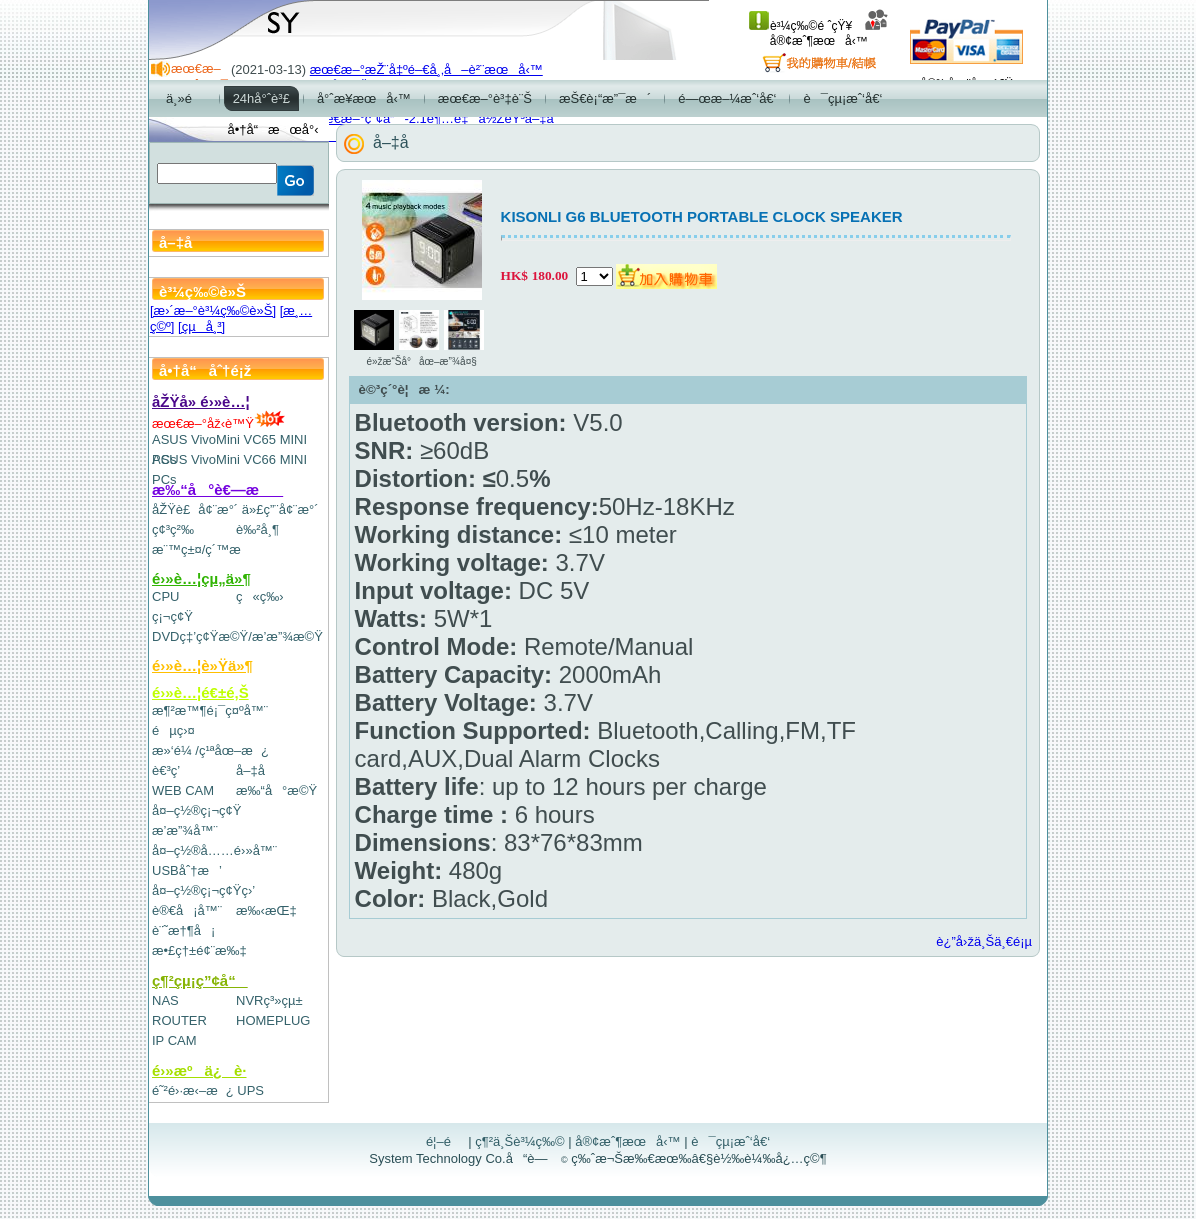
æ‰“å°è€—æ (217, 489)
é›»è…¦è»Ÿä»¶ (202, 665)
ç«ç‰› (260, 596)
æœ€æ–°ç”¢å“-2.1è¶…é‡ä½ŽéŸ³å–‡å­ (437, 118)
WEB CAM (183, 790)
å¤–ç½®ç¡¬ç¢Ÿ (196, 810)
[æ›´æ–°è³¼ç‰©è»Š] (213, 310)
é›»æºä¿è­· (199, 1070)
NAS (165, 1000)
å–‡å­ (255, 770)
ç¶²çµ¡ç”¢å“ (200, 980)
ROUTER (179, 1020)
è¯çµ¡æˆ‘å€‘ (730, 1141)
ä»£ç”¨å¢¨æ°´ (280, 509)
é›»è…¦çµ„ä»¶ (201, 578)
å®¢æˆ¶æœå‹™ (829, 33)
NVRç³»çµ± (269, 1000)
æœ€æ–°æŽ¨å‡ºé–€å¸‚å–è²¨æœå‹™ (426, 69)
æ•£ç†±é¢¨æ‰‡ (199, 950)
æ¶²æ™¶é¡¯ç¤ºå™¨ (210, 710)
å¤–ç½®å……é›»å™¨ (214, 850)
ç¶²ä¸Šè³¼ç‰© (520, 1141)
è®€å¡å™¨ (187, 910)
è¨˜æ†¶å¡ (183, 930)
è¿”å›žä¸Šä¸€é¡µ (984, 941)
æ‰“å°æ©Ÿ (276, 790)
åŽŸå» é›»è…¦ (201, 401)
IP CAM (174, 1040)
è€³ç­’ (166, 770)
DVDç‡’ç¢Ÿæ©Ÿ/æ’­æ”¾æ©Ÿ (237, 636)
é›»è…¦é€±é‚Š (200, 692)
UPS (250, 1090)
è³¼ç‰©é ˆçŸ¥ (800, 26)
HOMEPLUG (273, 1020)
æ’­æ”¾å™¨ (185, 830)
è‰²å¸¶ (257, 529)
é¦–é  (445, 1141)
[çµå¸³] (201, 326)
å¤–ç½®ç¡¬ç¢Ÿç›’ (203, 890)
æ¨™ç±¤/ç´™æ (205, 549)
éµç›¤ (173, 730)
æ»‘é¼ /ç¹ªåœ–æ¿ (210, 750)
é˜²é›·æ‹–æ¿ (193, 1090)
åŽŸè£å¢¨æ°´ (195, 509)
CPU (165, 596)
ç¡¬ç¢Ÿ (172, 616)
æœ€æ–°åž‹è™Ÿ (218, 423)
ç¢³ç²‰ (173, 529)
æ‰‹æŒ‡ (266, 910)
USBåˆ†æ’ (186, 870)
